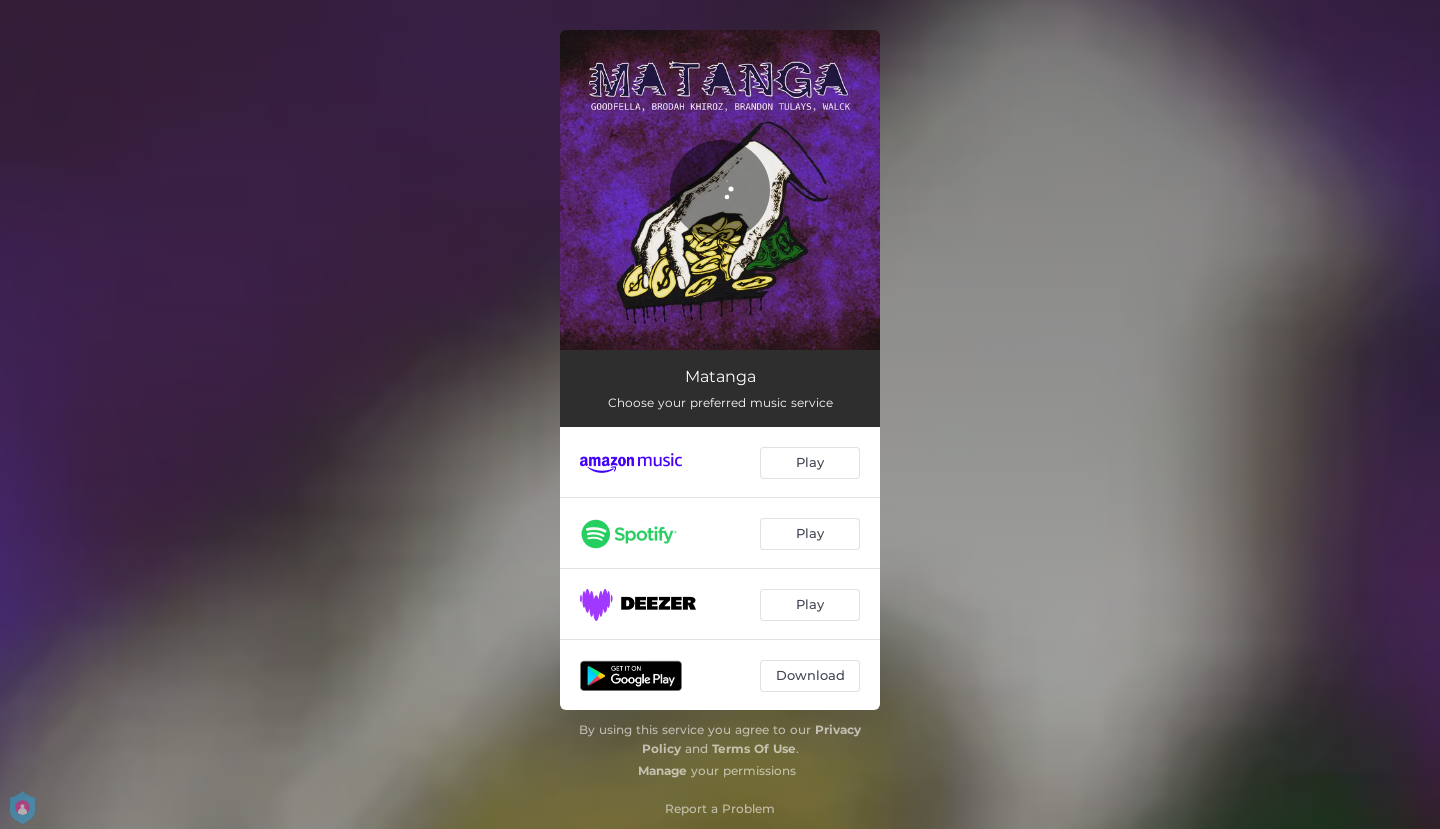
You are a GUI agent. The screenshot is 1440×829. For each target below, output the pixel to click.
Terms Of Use (754, 748)
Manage (662, 770)
